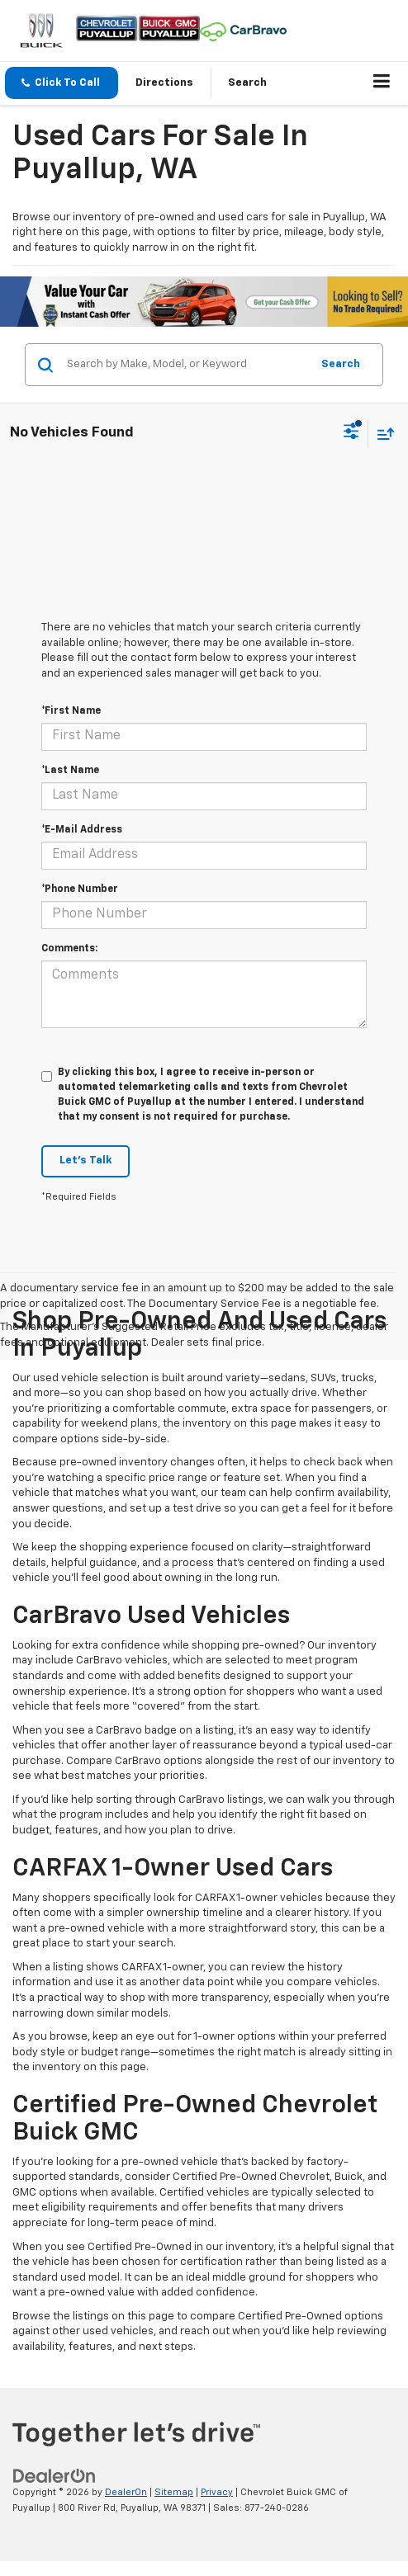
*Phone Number (79, 889)
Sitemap (173, 2492)
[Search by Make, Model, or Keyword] (186, 365)
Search (340, 364)
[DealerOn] (54, 2475)
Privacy (217, 2492)
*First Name (71, 711)
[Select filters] (351, 433)
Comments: (69, 949)
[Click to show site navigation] (382, 83)
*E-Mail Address (81, 830)
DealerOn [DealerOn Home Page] (126, 2492)
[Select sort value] (381, 433)
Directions (164, 83)
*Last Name (70, 771)
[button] (61, 83)
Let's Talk (85, 1160)
